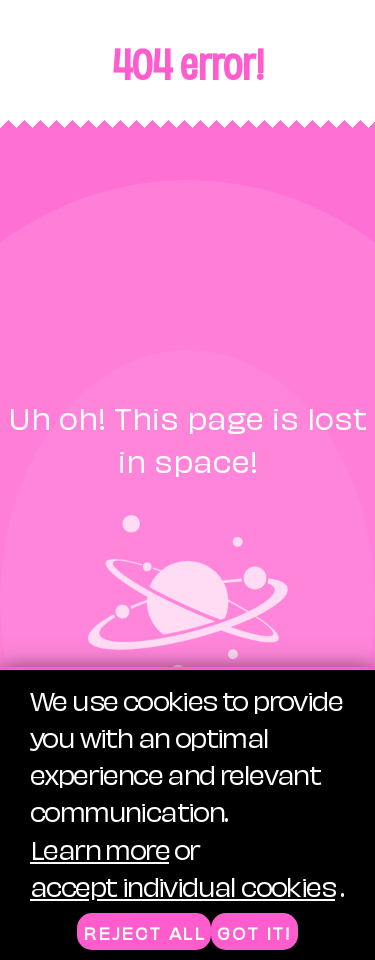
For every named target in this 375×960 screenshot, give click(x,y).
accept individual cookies (182, 884)
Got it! (254, 932)
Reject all (144, 932)
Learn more (99, 847)
